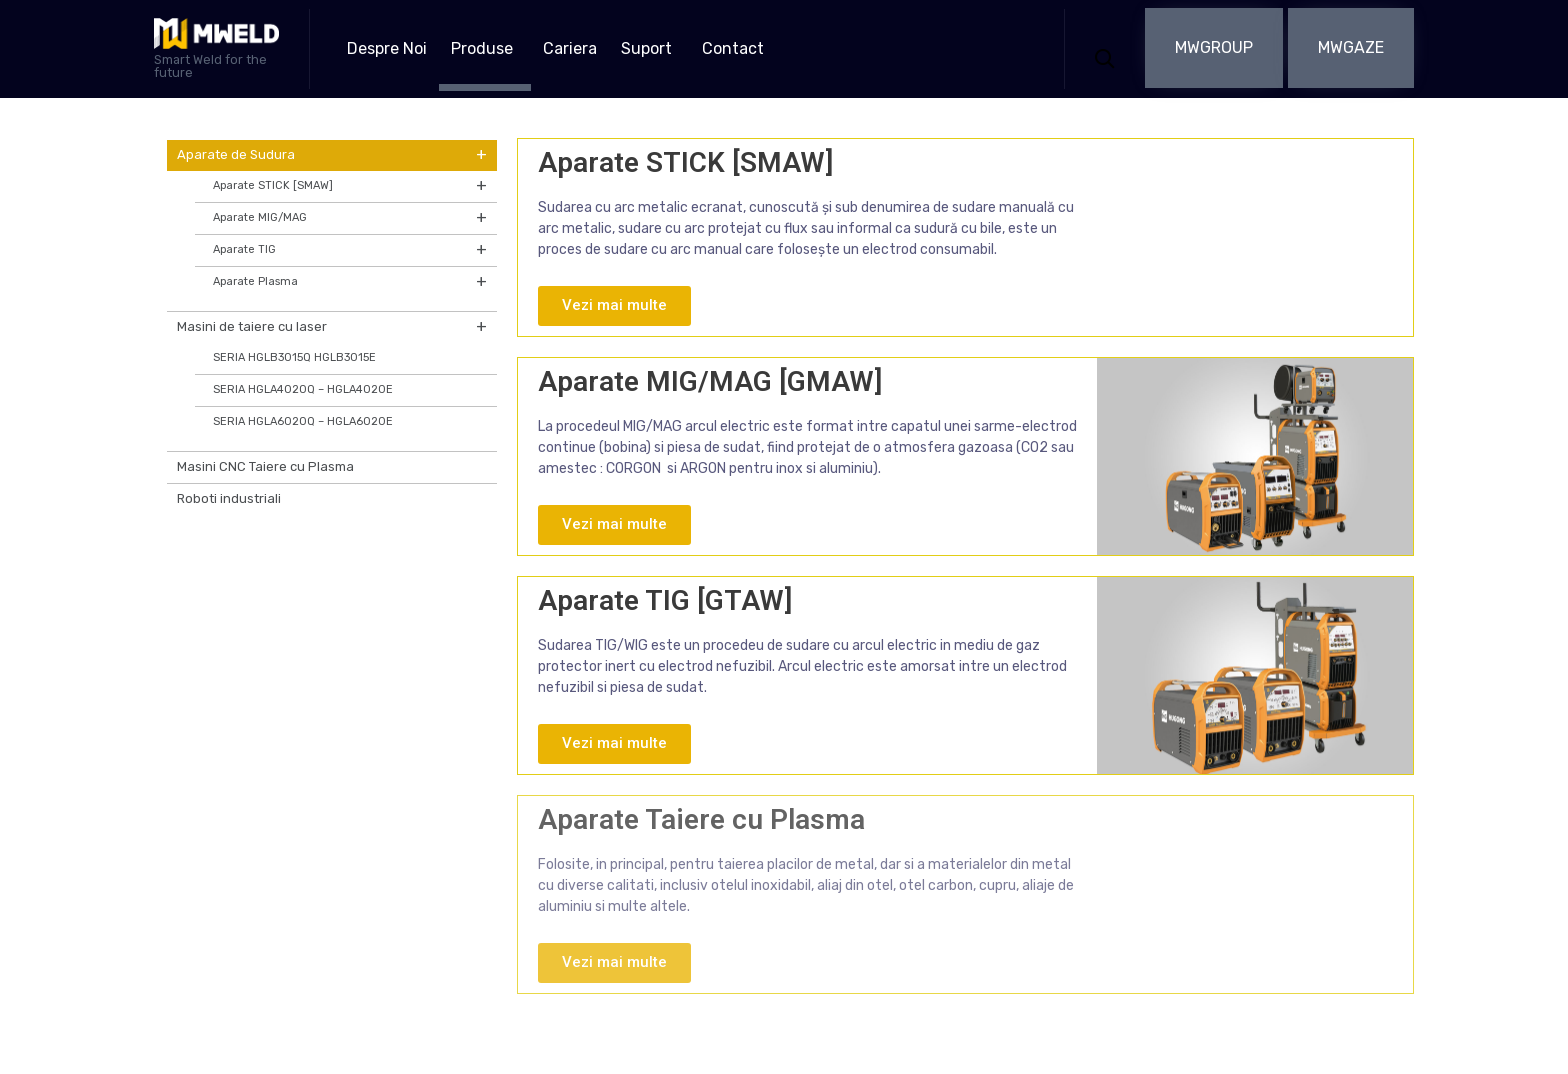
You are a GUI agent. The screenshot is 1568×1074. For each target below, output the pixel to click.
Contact (733, 48)
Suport (646, 48)
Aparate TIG (350, 250)
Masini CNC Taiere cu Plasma (265, 466)
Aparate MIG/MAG (350, 218)
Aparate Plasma (350, 282)
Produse (482, 48)
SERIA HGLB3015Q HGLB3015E (294, 357)
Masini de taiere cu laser (332, 327)
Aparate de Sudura (332, 155)
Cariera (570, 48)
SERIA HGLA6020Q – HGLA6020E (303, 421)
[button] (1214, 48)
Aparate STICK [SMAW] (350, 186)
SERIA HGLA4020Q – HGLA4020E (303, 389)
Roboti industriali (229, 498)
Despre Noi (387, 48)
